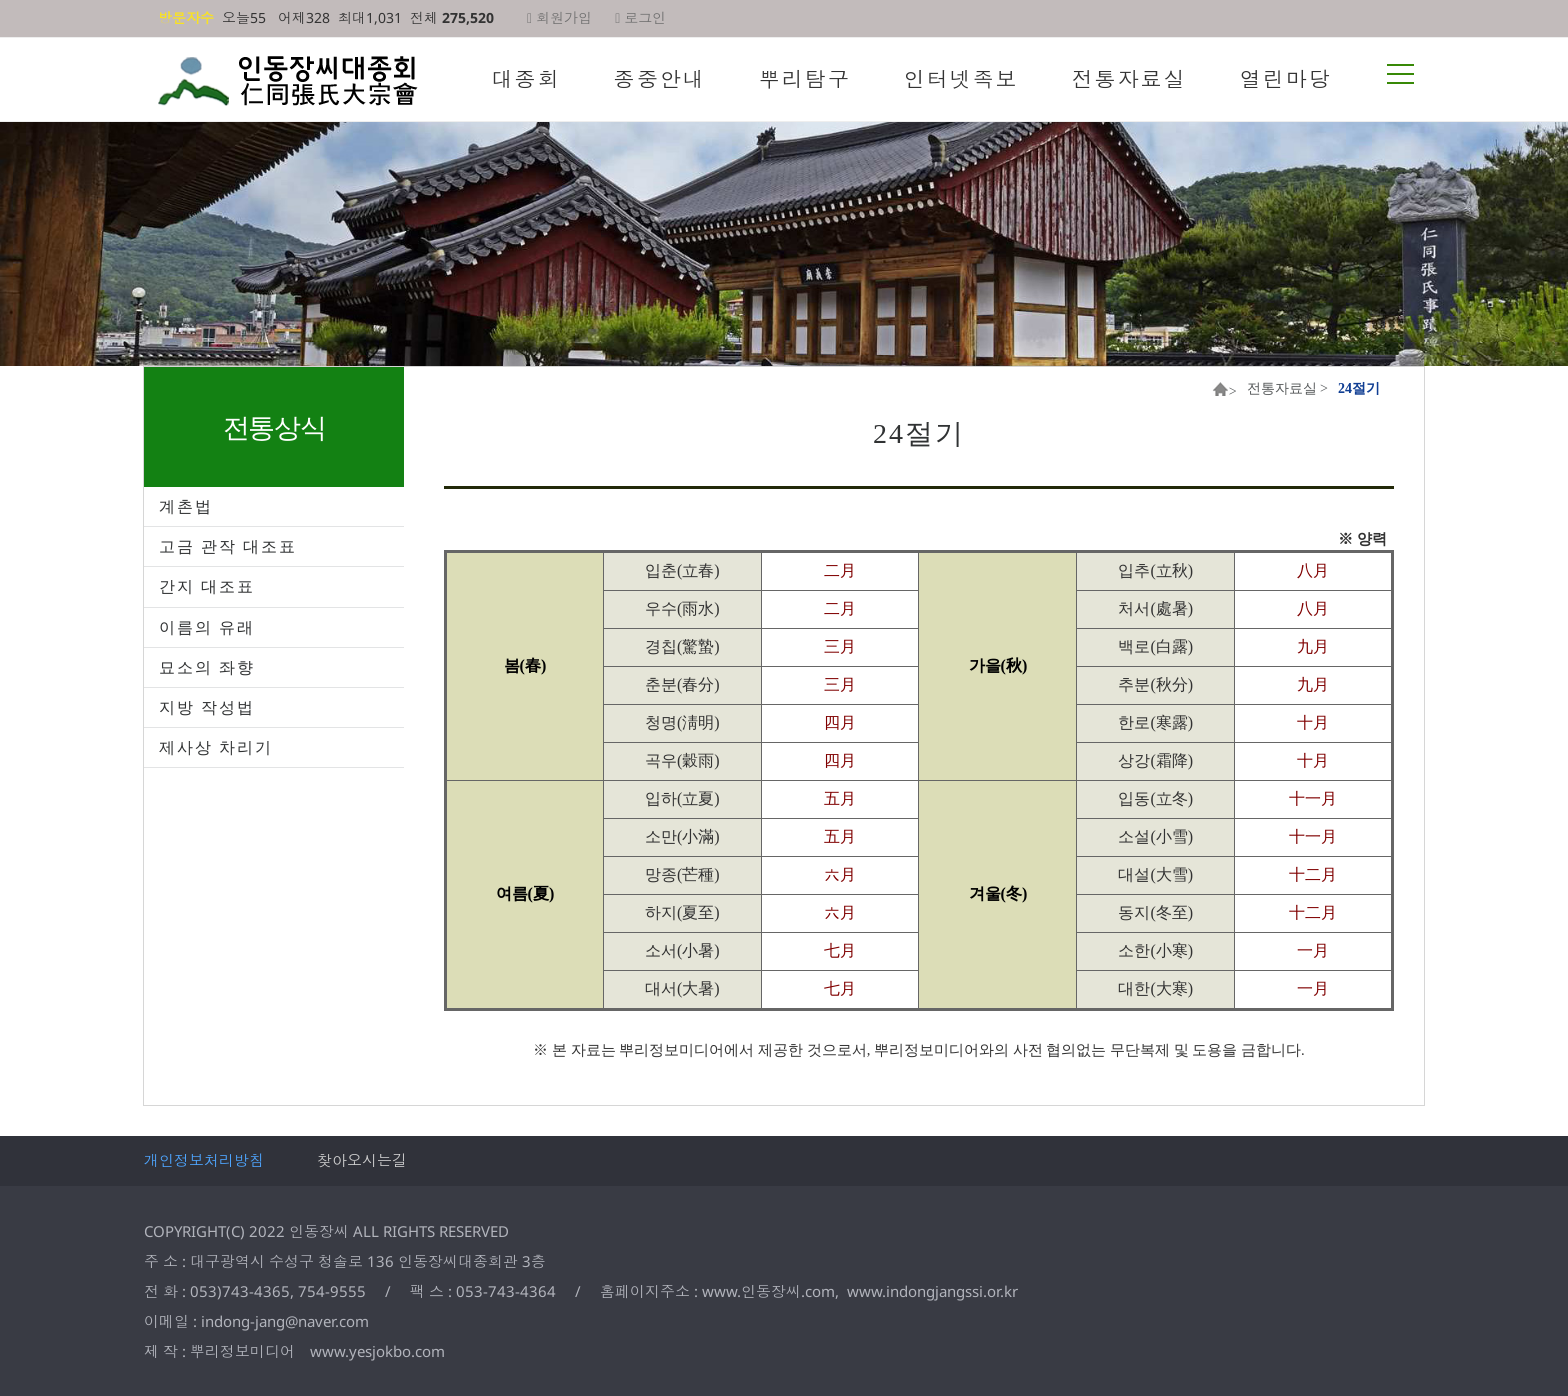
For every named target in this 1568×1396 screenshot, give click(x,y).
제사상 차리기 (216, 747)
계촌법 (186, 506)
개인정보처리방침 (204, 1160)
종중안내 (660, 79)
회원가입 (559, 17)
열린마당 (1286, 79)
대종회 (526, 79)
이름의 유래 (207, 627)
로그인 (640, 17)
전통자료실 (1129, 79)
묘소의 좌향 (207, 667)
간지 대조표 (207, 586)
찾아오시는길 (362, 1160)
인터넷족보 (961, 79)
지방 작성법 (207, 707)
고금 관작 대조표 (228, 546)
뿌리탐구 (805, 79)
